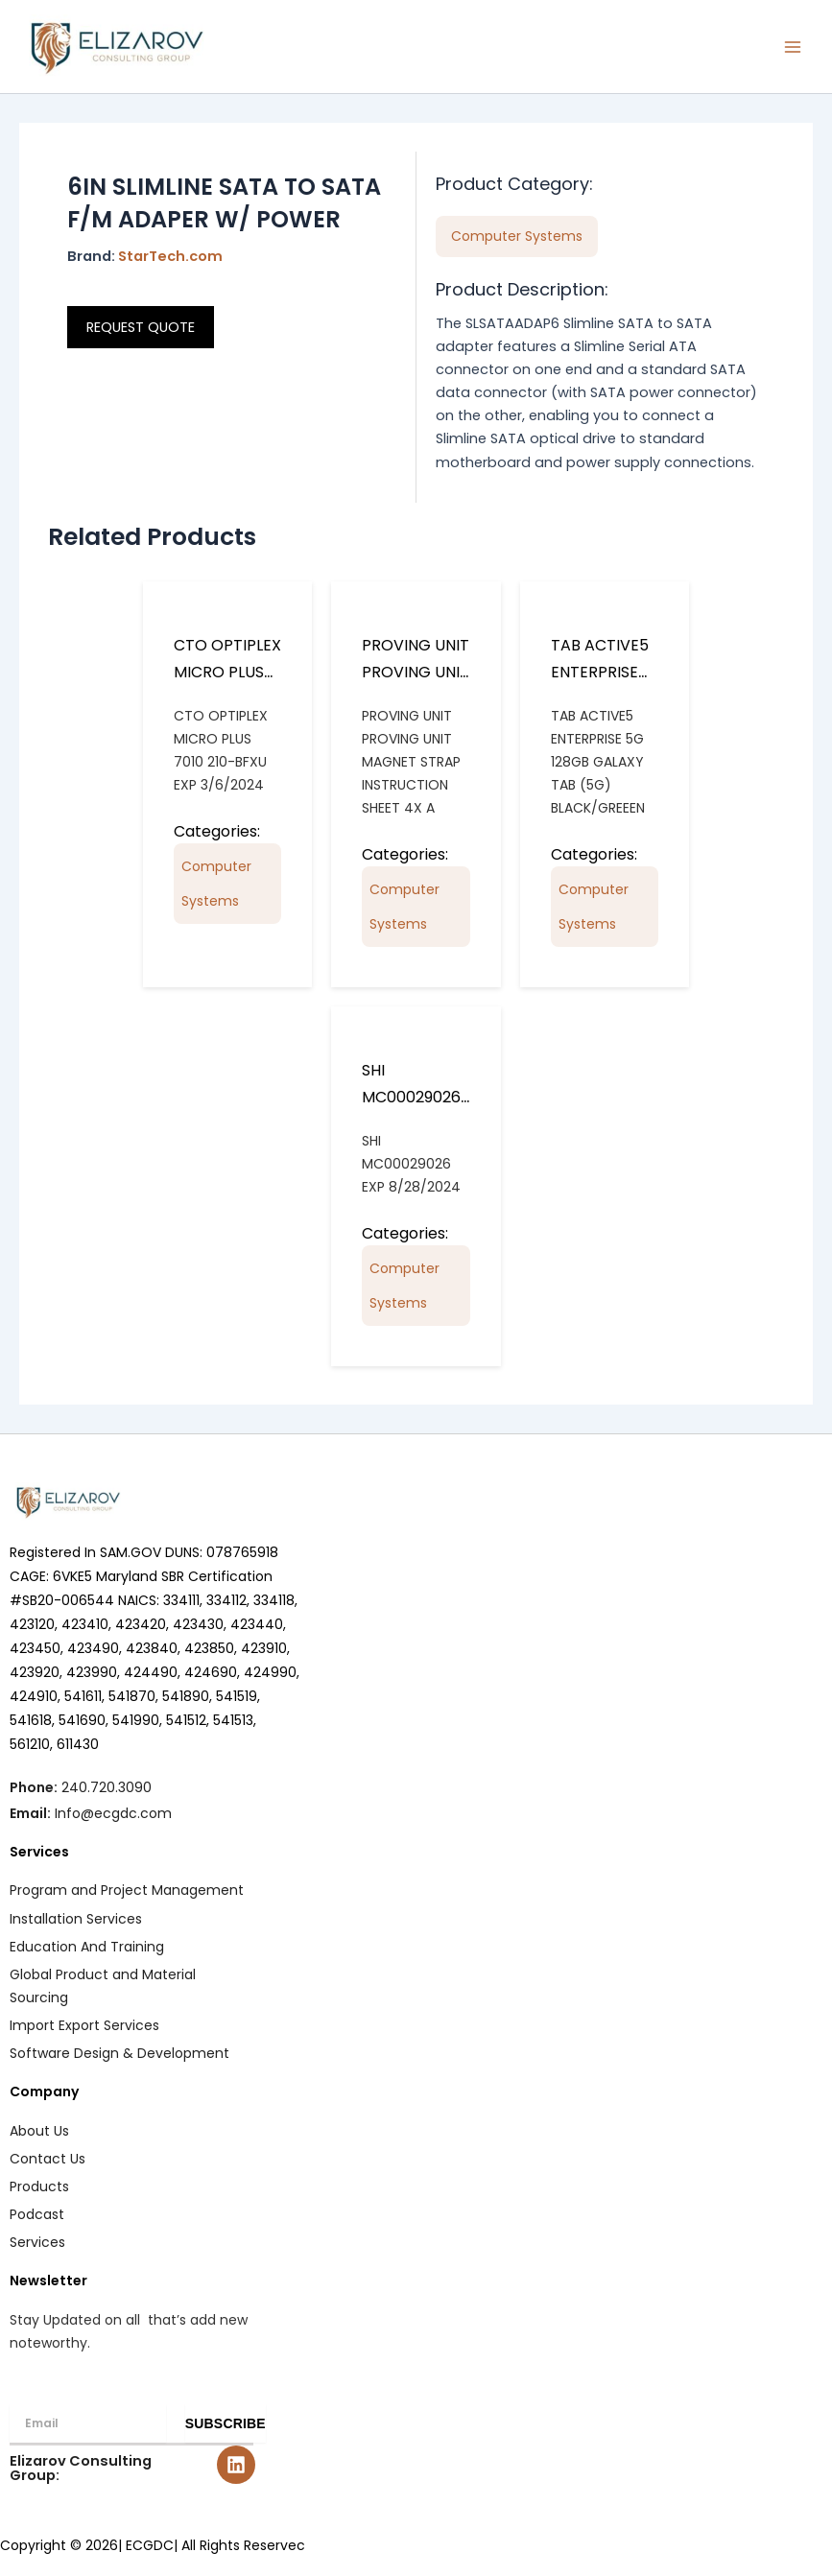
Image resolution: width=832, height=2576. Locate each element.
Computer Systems (216, 883)
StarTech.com (170, 256)
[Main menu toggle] (793, 47)
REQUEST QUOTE (140, 327)
